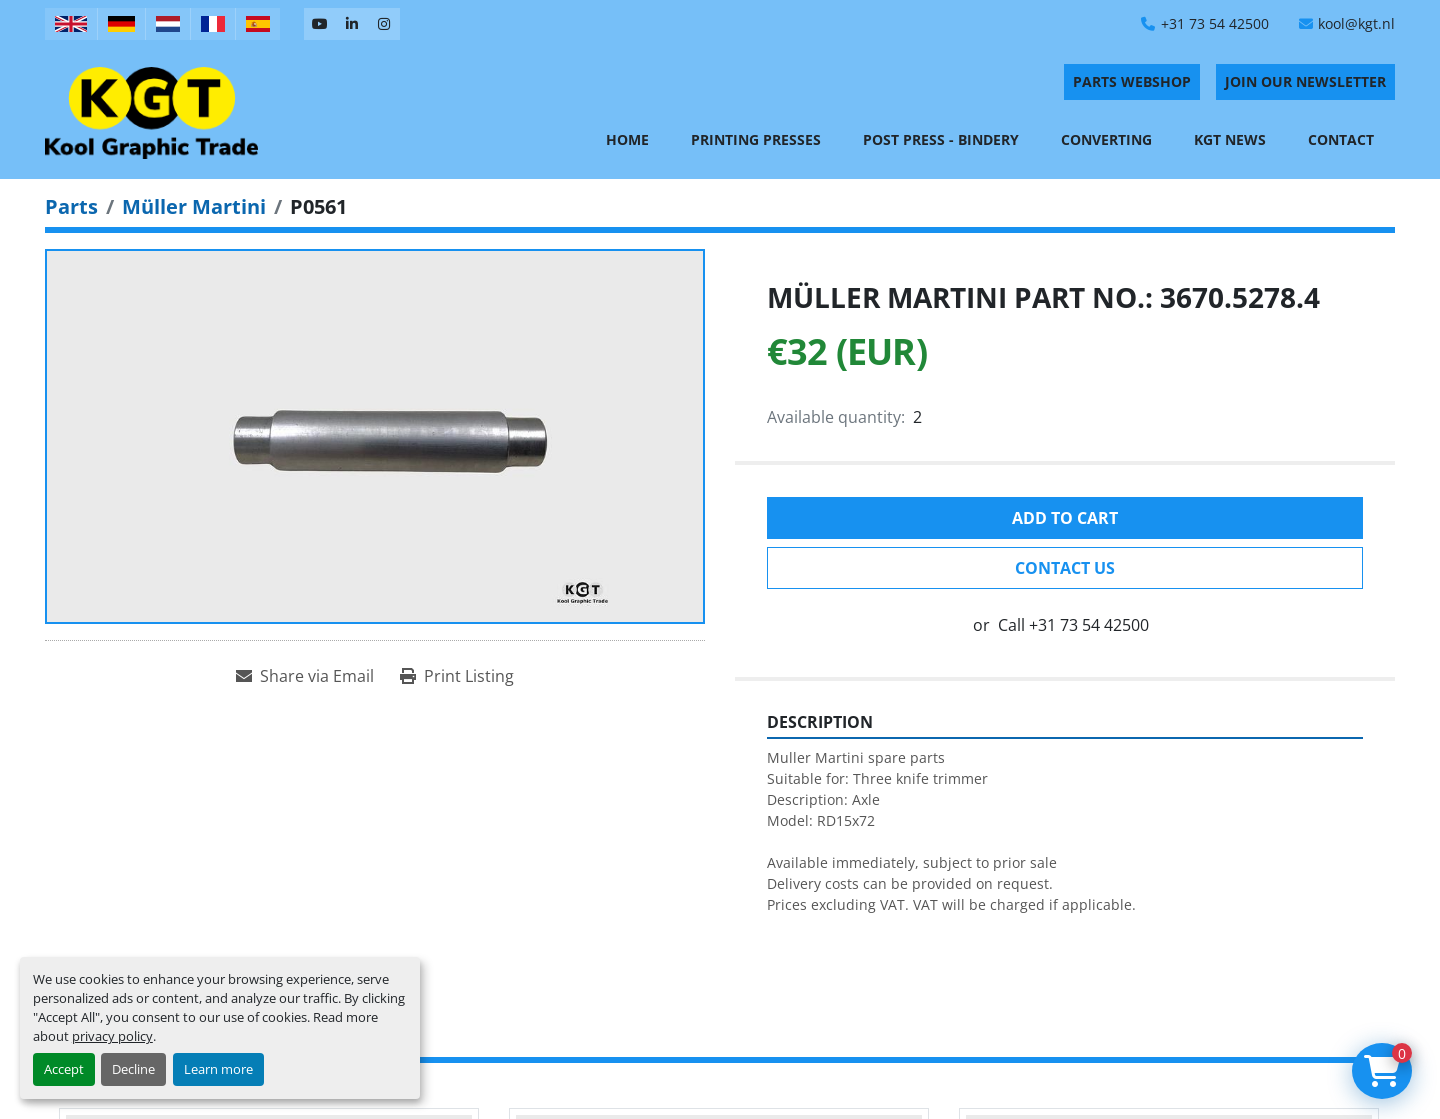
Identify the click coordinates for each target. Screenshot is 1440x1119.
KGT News (1230, 139)
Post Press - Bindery (941, 139)
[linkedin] (352, 24)
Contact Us (1065, 568)
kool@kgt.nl (1356, 23)
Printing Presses (756, 139)
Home (627, 139)
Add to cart (1065, 518)
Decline (133, 1069)
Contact (1341, 139)
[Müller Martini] (194, 206)
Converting (1106, 139)
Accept (64, 1069)
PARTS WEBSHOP (1132, 81)
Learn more (218, 1069)
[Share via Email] (305, 676)
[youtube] (320, 24)
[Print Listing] (457, 676)
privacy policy (112, 1036)
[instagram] (384, 24)
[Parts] (71, 206)
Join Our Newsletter (1305, 81)
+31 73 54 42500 (1215, 23)
